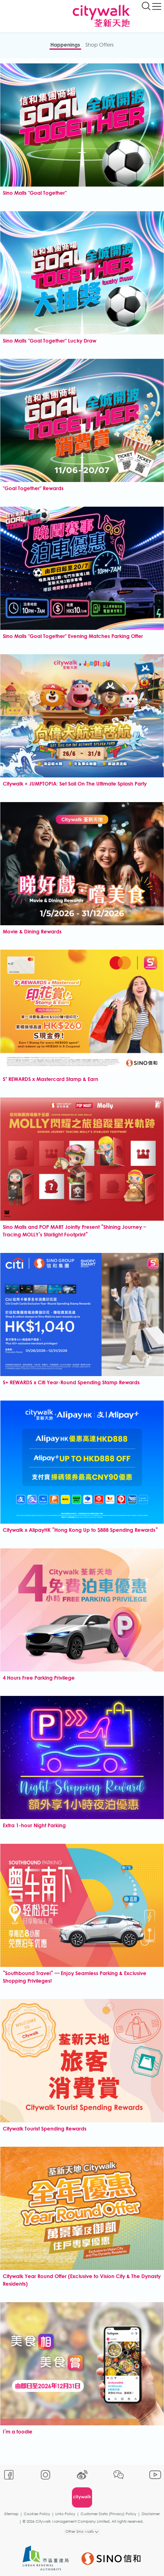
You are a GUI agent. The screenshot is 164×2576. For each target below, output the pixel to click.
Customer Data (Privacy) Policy (108, 2513)
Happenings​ (65, 45)
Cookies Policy (37, 2513)
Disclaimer (151, 2513)
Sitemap (11, 2513)
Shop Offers (99, 45)
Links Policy (65, 2513)
